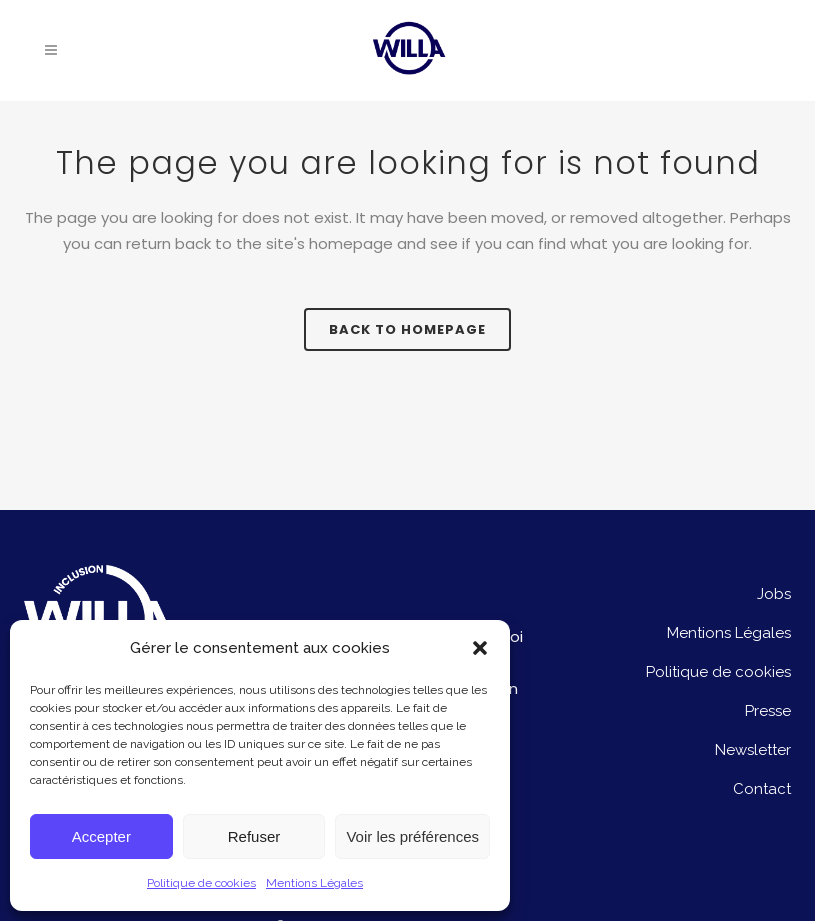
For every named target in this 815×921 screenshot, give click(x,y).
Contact (762, 789)
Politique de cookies (201, 883)
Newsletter (753, 750)
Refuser (254, 836)
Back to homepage (407, 329)
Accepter (101, 836)
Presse (768, 711)
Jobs (774, 594)
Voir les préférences (412, 836)
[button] (480, 648)
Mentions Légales (314, 883)
